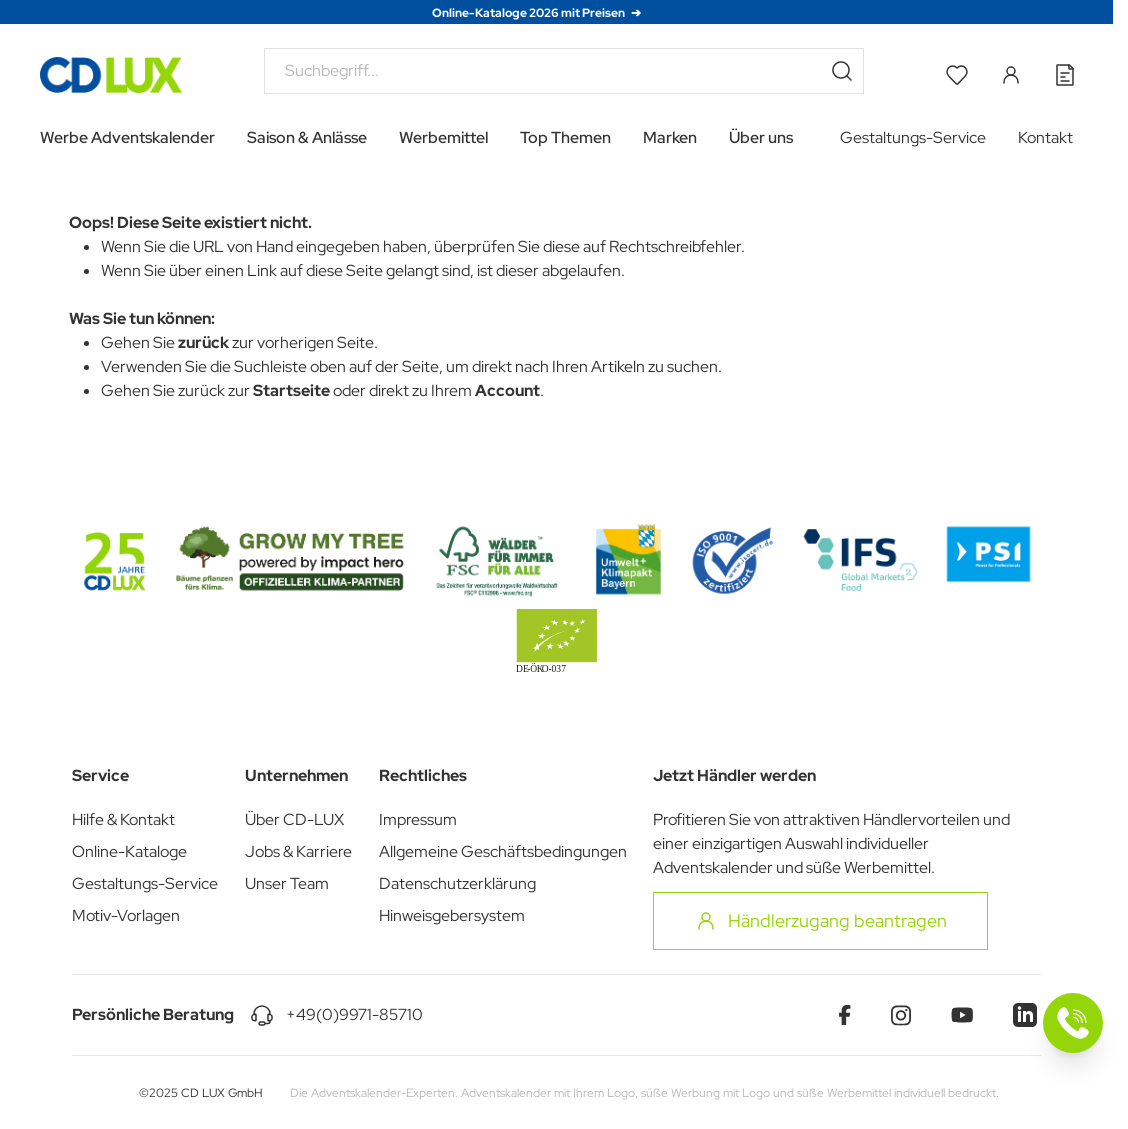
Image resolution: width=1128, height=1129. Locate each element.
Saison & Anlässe (307, 137)
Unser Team (287, 883)
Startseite (291, 390)
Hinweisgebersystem (452, 915)
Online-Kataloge (129, 851)
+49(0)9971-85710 (354, 1014)
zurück (203, 342)
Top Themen (565, 137)
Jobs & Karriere (298, 851)
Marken (670, 137)
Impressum (418, 819)
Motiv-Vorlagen (126, 915)
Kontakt (1045, 137)
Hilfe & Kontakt (123, 819)
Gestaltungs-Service (913, 137)
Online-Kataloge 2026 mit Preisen (529, 13)
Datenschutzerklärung (457, 883)
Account (507, 390)
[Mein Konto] (1011, 75)
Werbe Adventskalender (127, 137)
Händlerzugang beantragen (820, 921)
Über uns (761, 137)
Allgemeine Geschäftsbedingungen (503, 851)
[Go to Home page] (111, 75)
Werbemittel (443, 137)
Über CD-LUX (294, 819)
